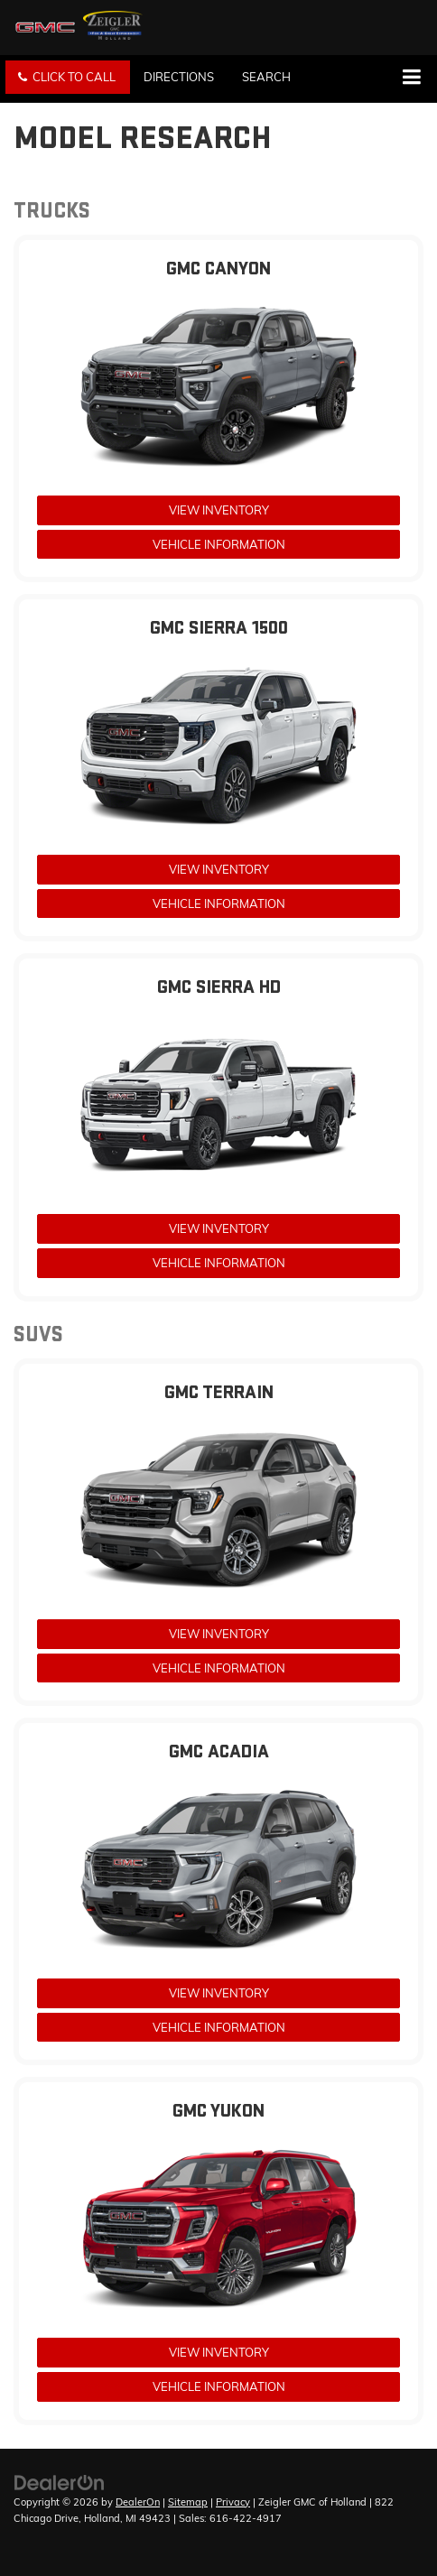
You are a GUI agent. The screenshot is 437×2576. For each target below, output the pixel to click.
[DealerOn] (60, 2481)
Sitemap (188, 2502)
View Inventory (219, 510)
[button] (67, 77)
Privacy (233, 2502)
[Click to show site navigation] (411, 78)
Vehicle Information (219, 544)
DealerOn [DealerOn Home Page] (138, 2502)
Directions (179, 76)
